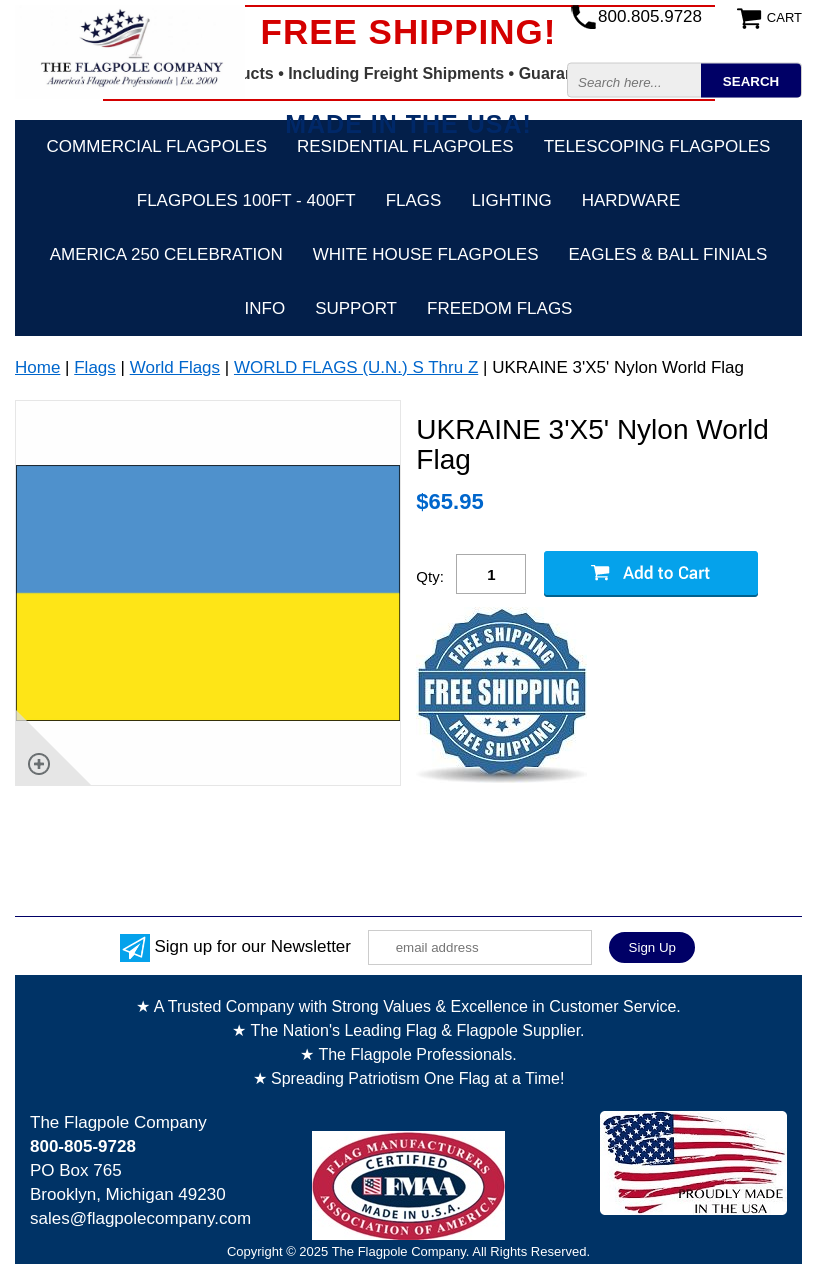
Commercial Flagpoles (157, 146)
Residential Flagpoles (405, 146)
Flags (414, 200)
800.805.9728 (650, 16)
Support (356, 308)
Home (37, 367)
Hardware (631, 200)
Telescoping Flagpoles (657, 146)
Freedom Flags (499, 308)
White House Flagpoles (426, 254)
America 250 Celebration (166, 254)
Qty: (430, 576)
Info (265, 308)
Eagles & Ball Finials (668, 254)
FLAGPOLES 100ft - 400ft (246, 200)
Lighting (511, 200)
